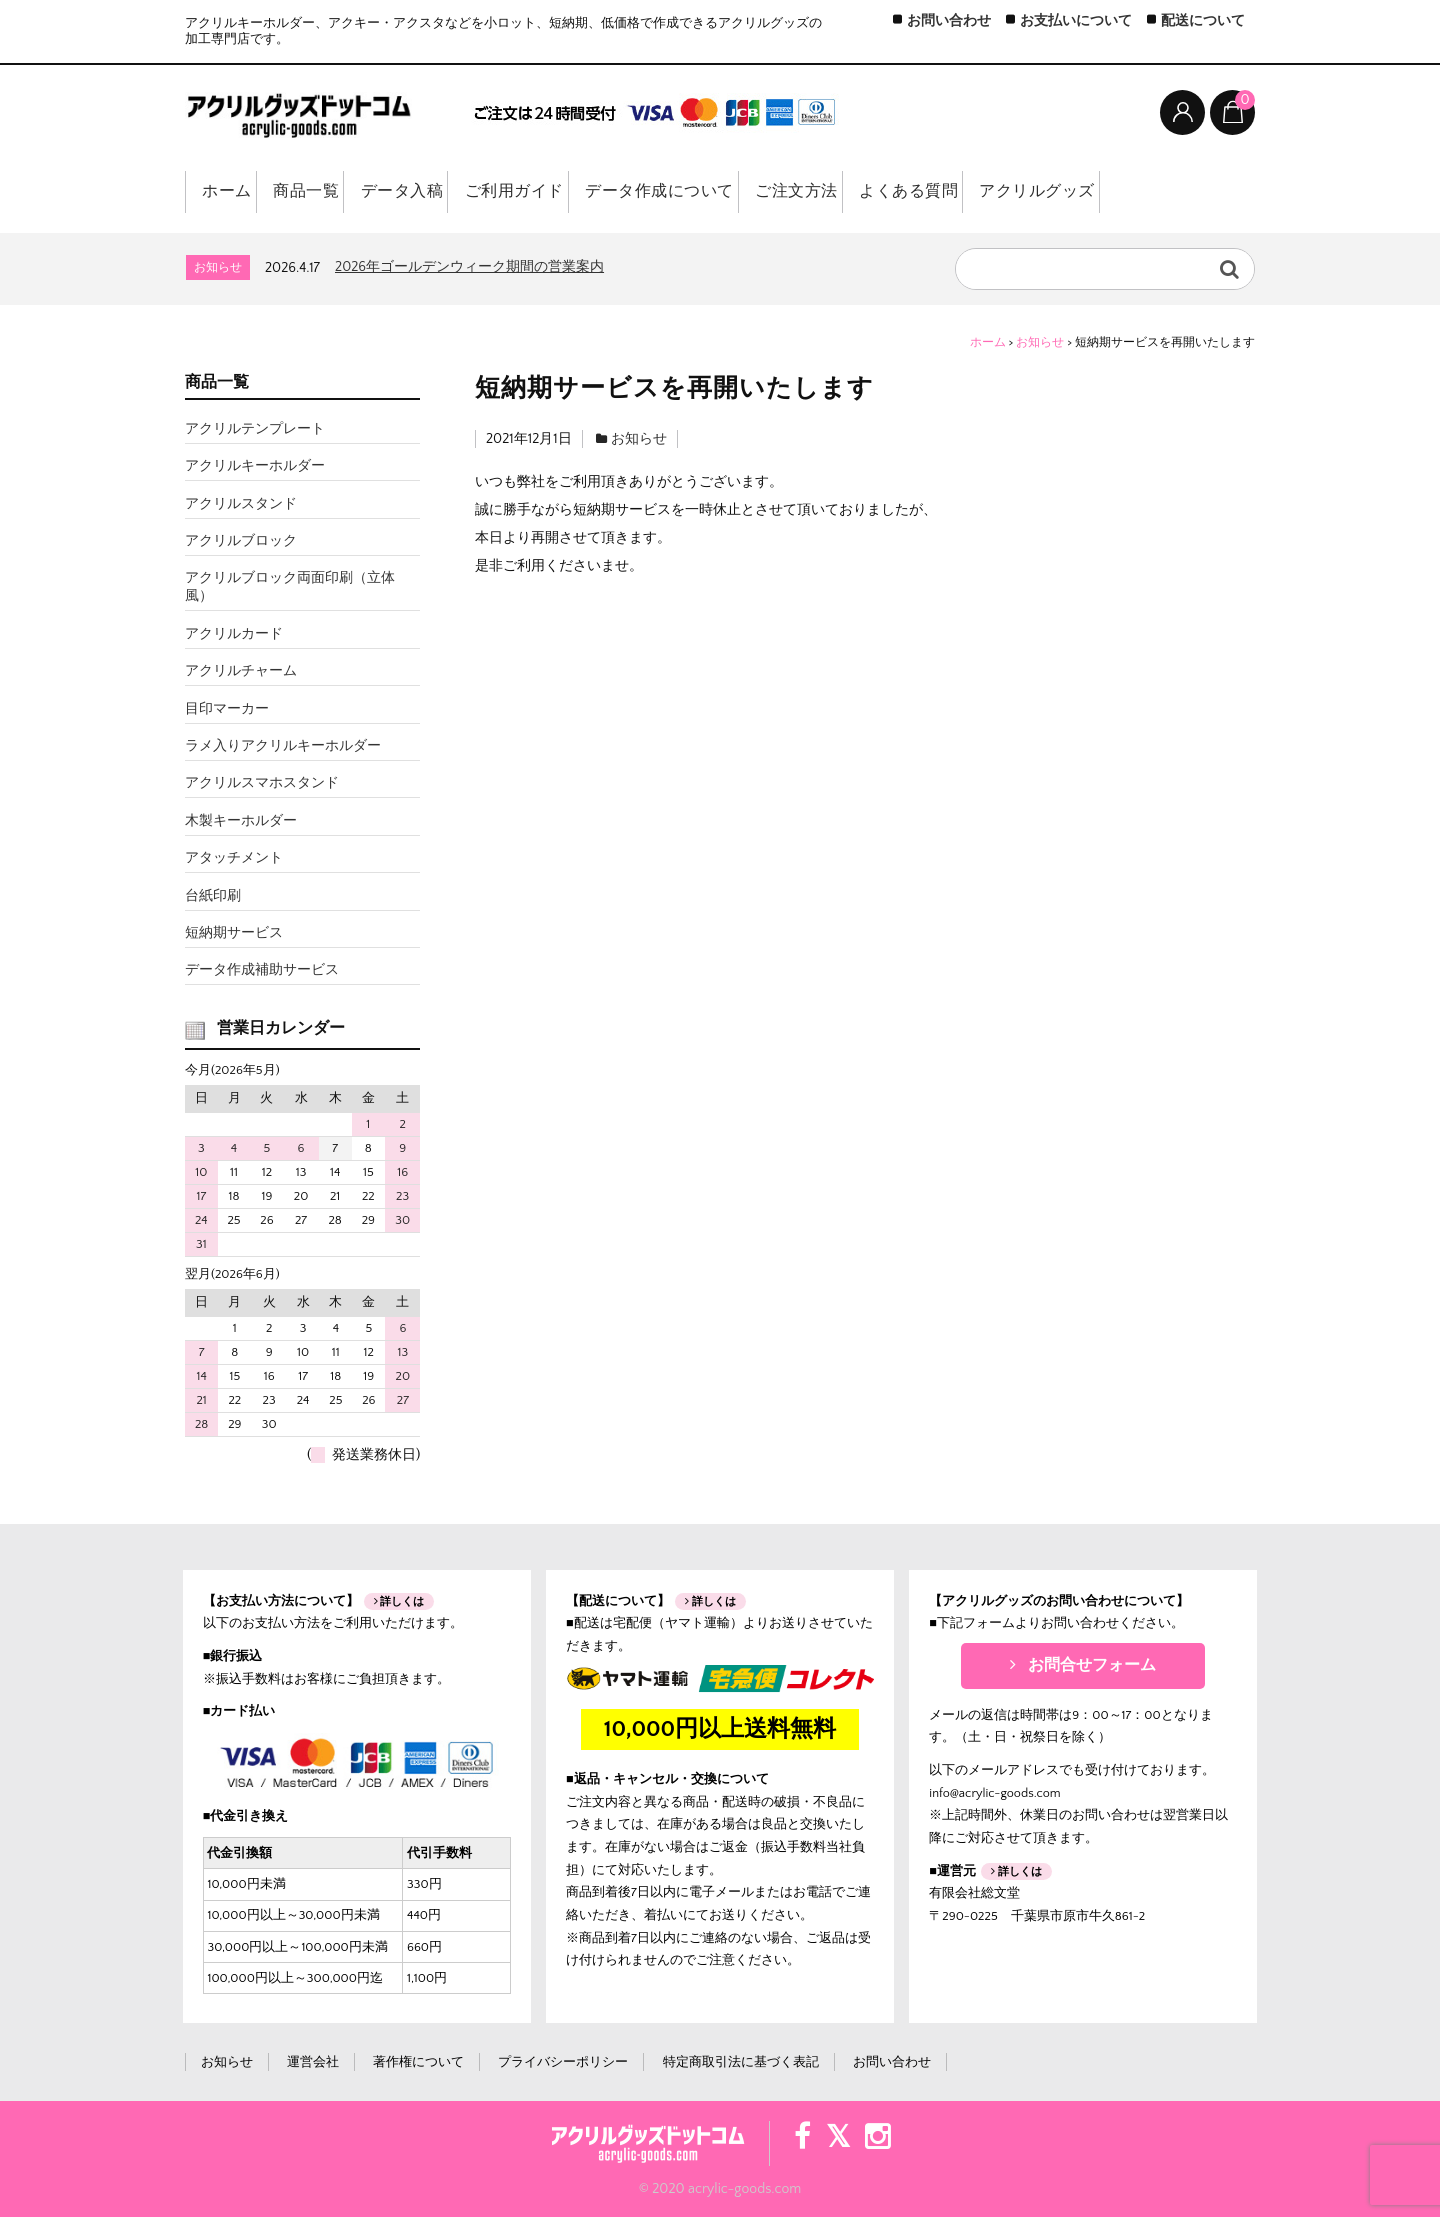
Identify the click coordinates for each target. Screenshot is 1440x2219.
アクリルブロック (241, 543)
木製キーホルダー (241, 822)
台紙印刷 (213, 897)
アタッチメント (234, 860)
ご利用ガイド (552, 193)
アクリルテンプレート (255, 430)
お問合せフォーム (1083, 1667)
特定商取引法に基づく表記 (741, 2064)
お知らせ (639, 440)
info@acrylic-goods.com (994, 1794)
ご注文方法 (855, 193)
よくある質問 (978, 193)
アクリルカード (234, 635)
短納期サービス (234, 934)
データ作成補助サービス (262, 972)
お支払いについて (1076, 21)
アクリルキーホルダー (255, 468)
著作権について (418, 2064)
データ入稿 (429, 193)
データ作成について (708, 193)
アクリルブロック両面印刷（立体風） (290, 589)
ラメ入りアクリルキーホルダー (283, 748)
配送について (1203, 21)
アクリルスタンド (241, 505)
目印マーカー (227, 710)
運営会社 (313, 2064)
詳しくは (399, 1602)
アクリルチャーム (241, 673)
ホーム (228, 193)
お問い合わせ (949, 21)
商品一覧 (321, 193)
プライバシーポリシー (563, 2064)
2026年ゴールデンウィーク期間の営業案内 (469, 268)
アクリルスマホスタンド (262, 785)
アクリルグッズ (1117, 193)
